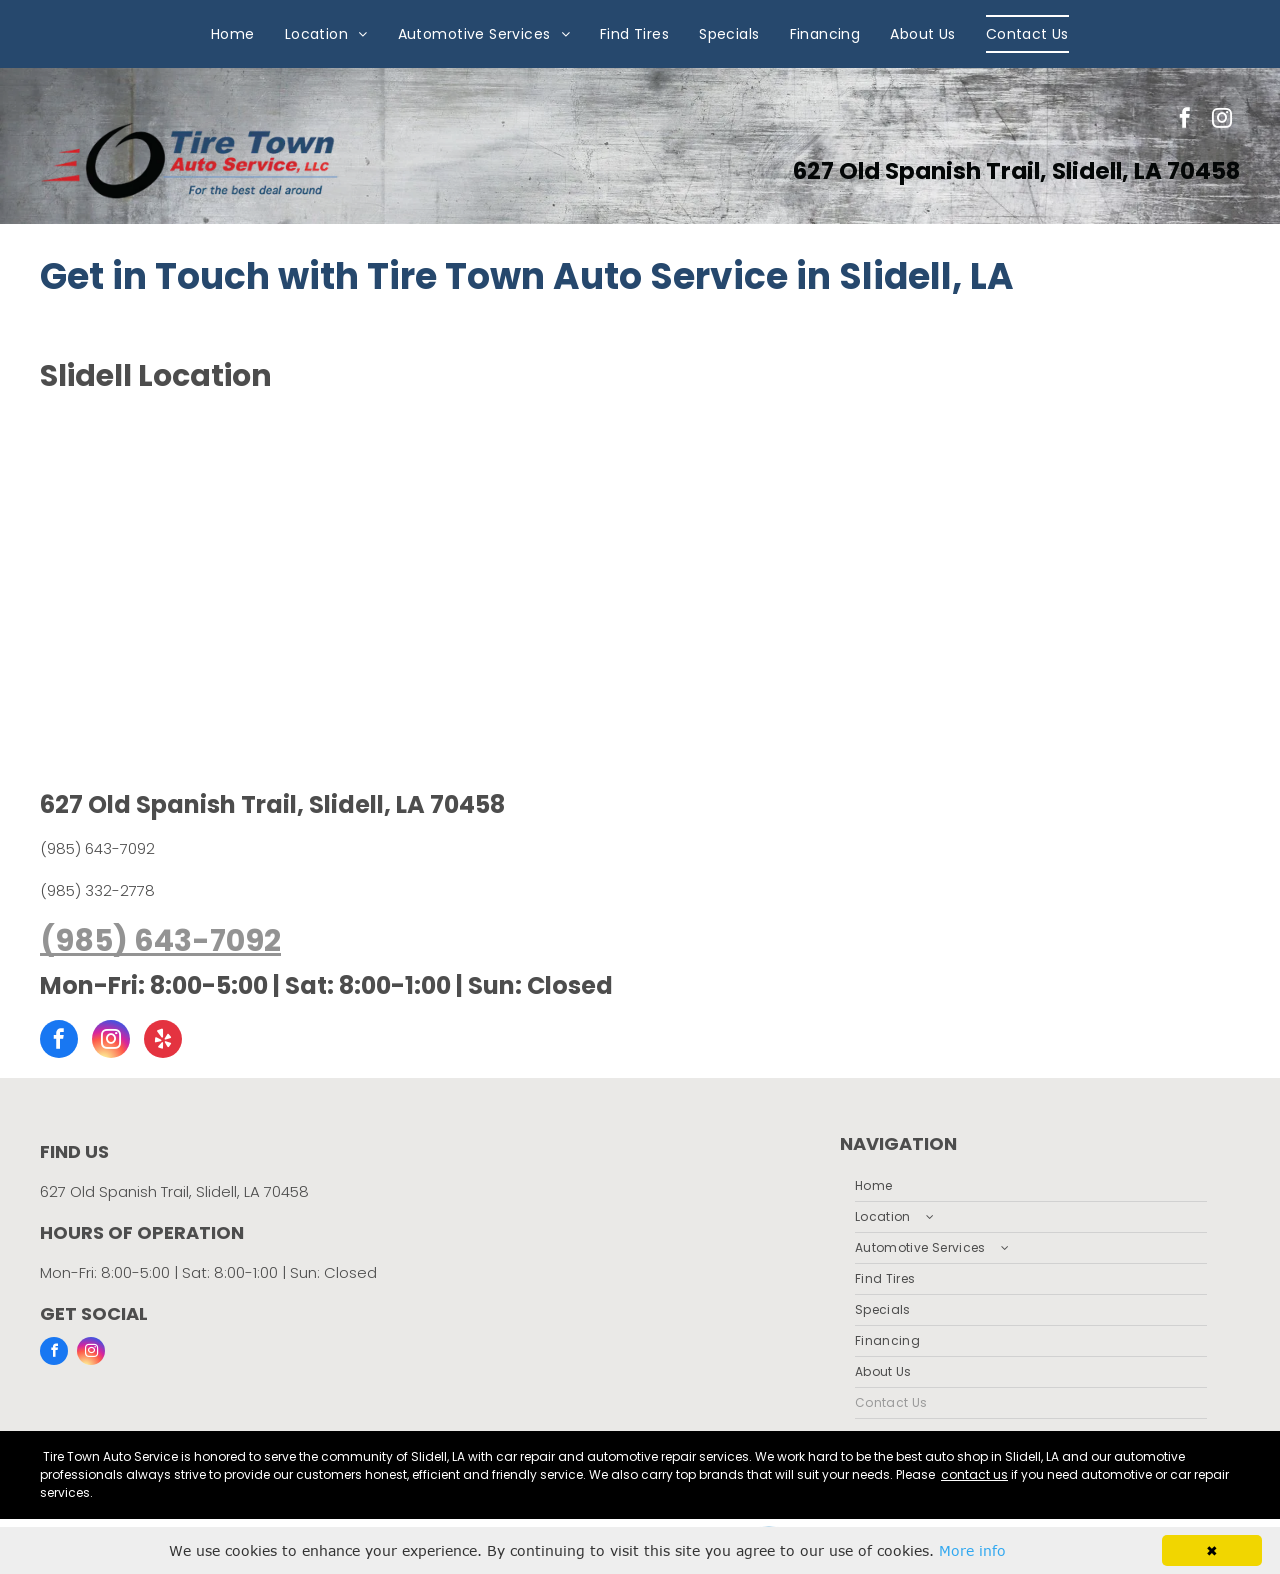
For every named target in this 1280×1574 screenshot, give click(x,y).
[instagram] (1222, 120)
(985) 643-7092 (97, 848)
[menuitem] (233, 34)
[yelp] (163, 1041)
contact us (974, 1474)
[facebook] (1185, 120)
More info (972, 1550)
